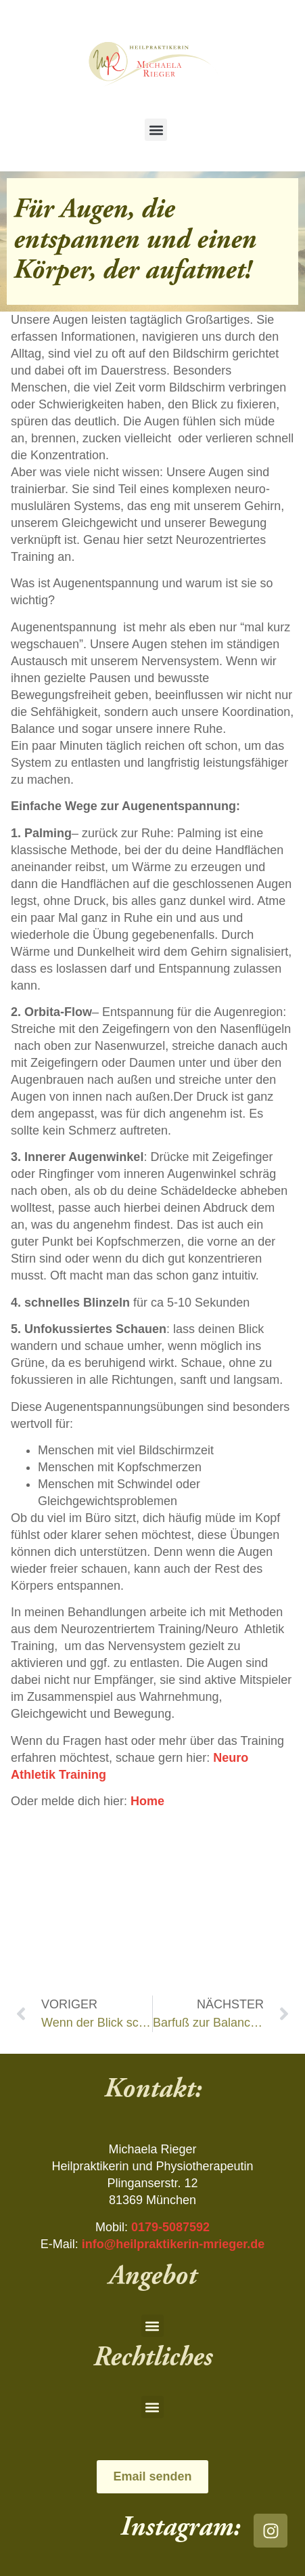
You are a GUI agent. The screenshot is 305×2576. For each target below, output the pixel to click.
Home (147, 1801)
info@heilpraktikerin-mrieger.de (173, 2244)
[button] (156, 130)
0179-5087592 (170, 2227)
